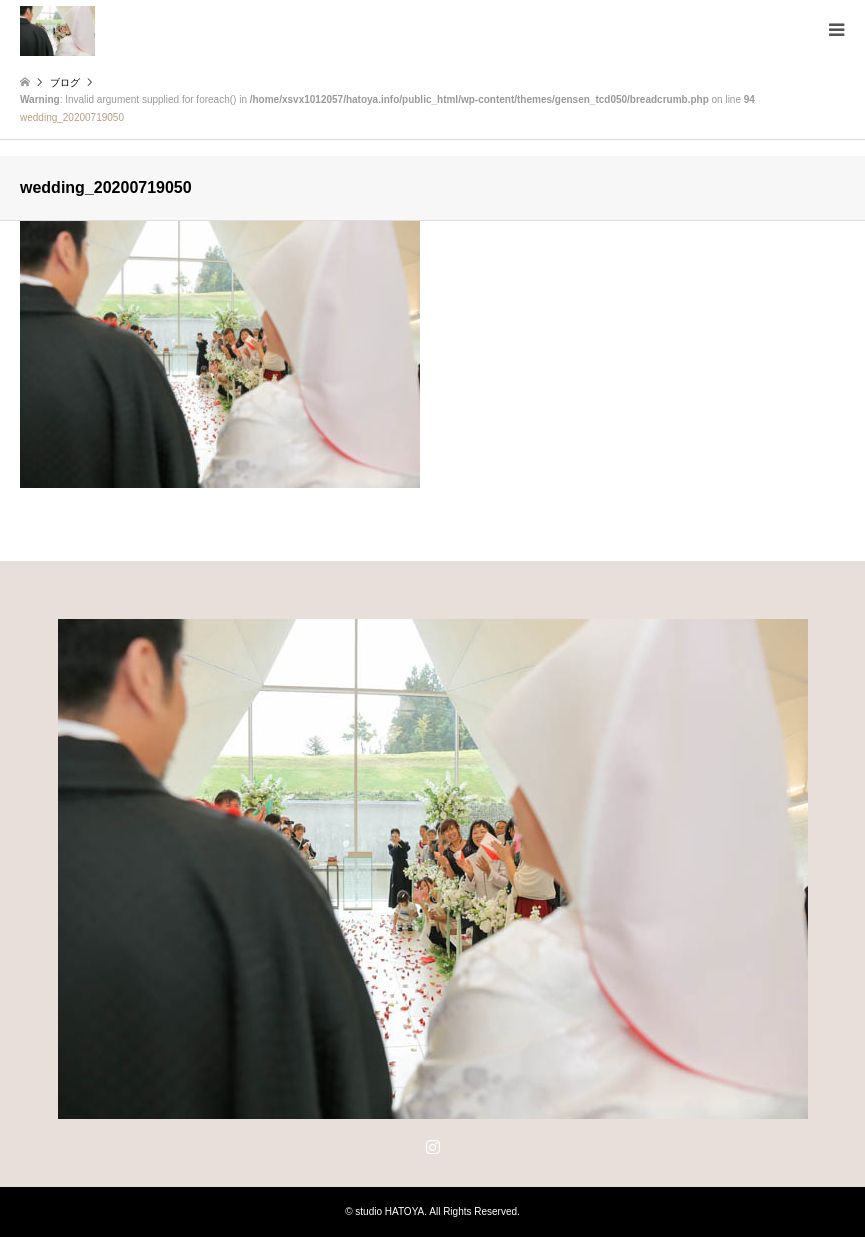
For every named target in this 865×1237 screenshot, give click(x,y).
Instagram (433, 1146)
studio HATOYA (389, 1211)
